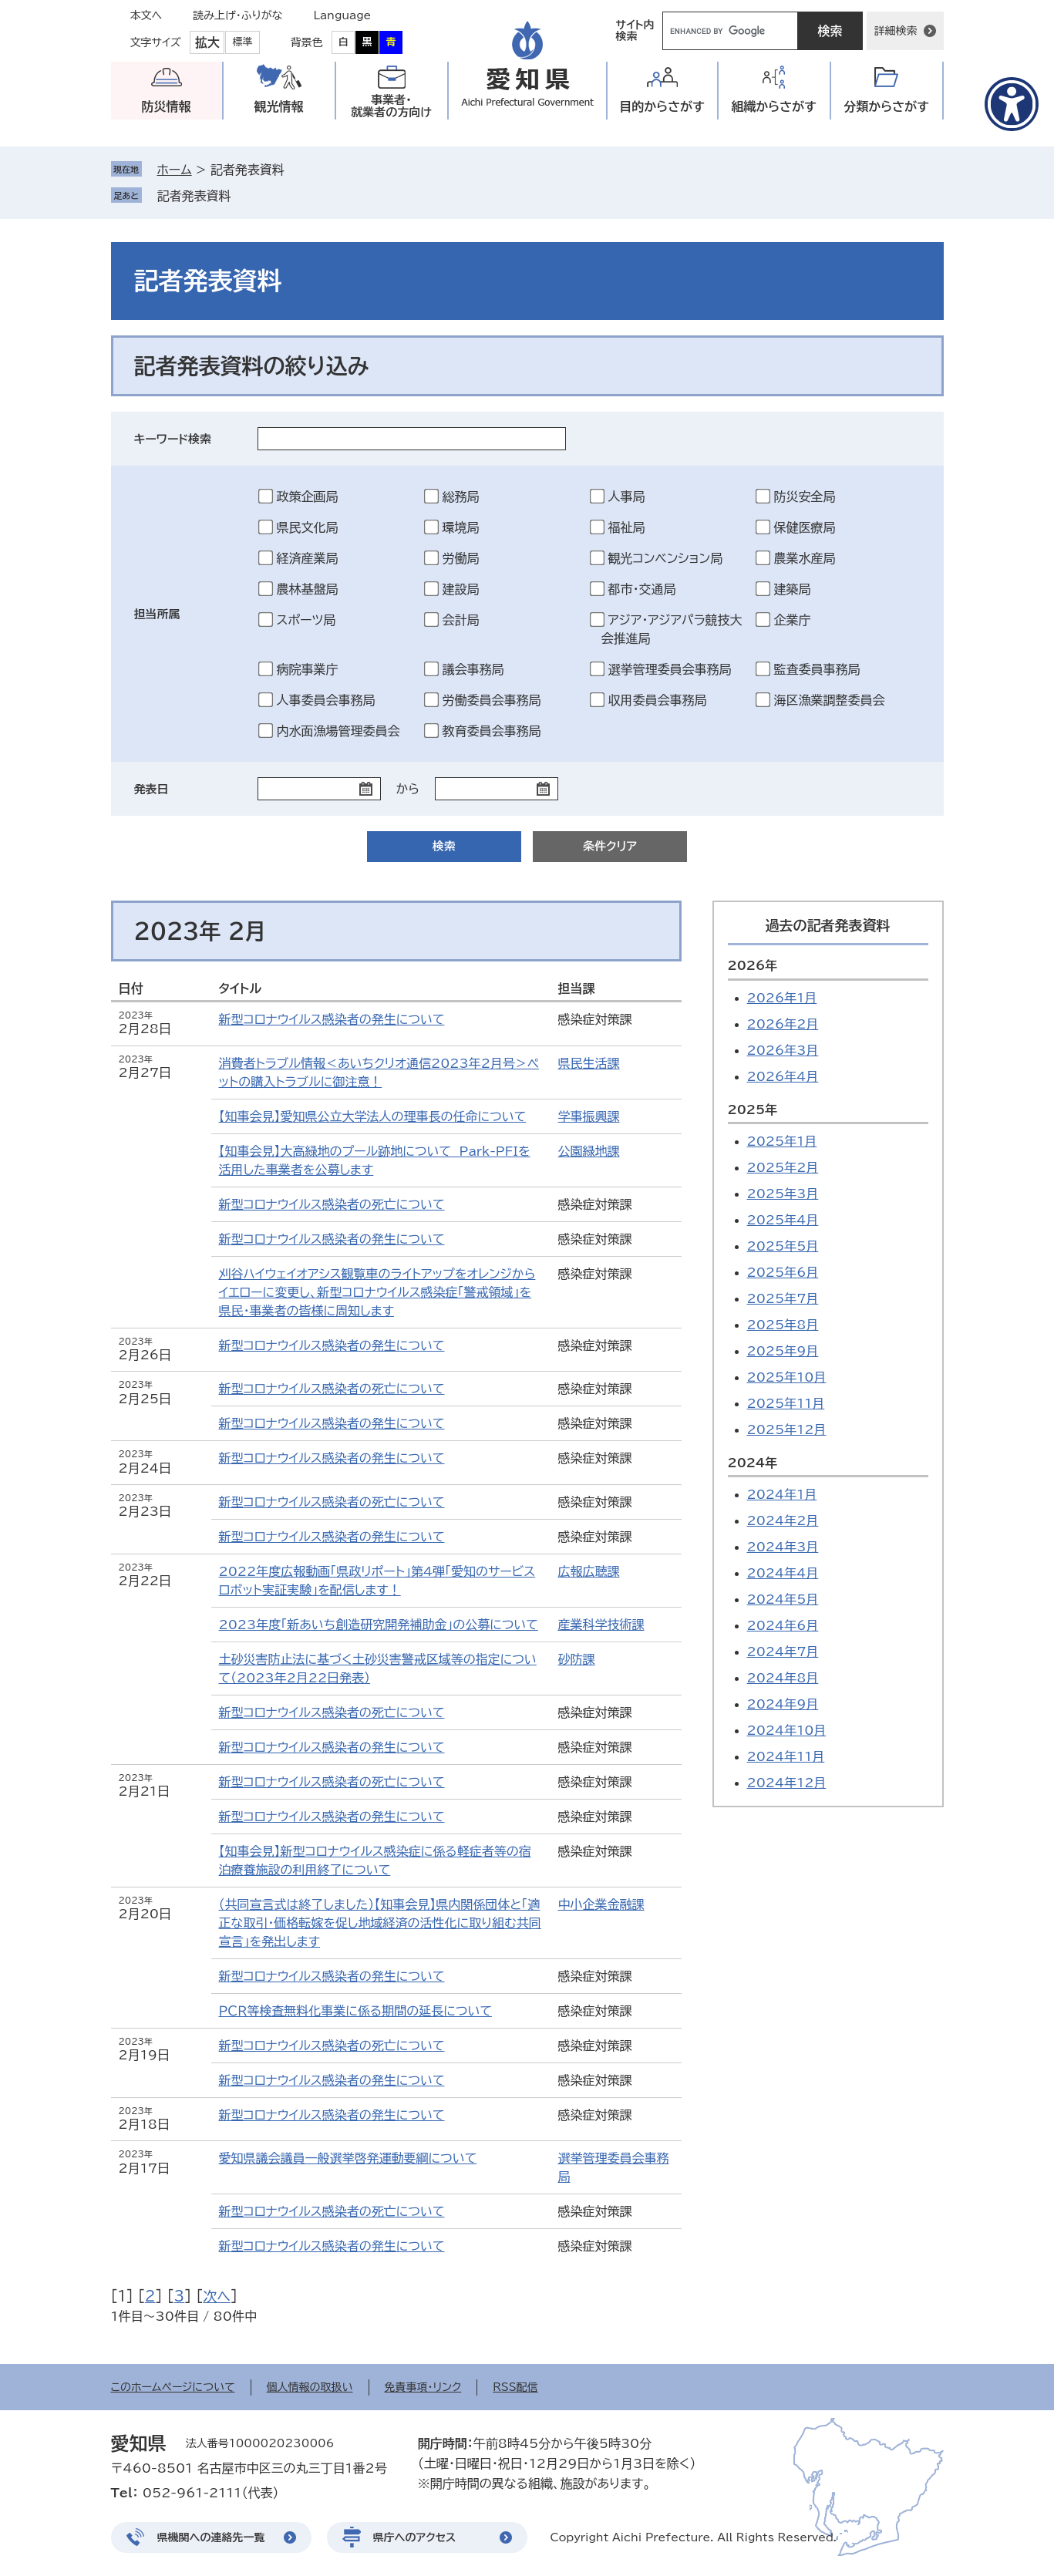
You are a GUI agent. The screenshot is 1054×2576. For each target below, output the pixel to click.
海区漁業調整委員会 (829, 700)
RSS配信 (515, 2387)
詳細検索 (896, 30)
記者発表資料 (194, 196)
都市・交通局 (642, 589)
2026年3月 (783, 1050)
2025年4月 (783, 1220)
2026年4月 (783, 1076)
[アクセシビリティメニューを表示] (1012, 104)
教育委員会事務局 (492, 731)
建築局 (792, 589)
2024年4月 (783, 1573)
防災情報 (166, 106)
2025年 (753, 1109)
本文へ (146, 15)
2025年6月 (783, 1272)
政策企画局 (307, 496)
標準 (243, 42)
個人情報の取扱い (310, 2387)
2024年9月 (783, 1704)
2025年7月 (783, 1298)
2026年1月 (782, 998)
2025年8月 (783, 1324)
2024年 (753, 1462)
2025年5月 (783, 1246)
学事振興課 (589, 1116)
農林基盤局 (307, 589)
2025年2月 (783, 1167)
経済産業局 (307, 558)
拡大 (207, 42)
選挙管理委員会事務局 (670, 669)
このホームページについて (173, 2387)
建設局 (461, 589)
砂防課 (576, 1659)
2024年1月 (782, 1494)
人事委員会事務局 (326, 700)
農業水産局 (805, 558)
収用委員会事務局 (657, 700)
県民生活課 (589, 1063)
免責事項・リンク (423, 2387)
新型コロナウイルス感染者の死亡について (332, 1204)
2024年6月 (783, 1625)
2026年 (753, 965)
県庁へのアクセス (414, 2537)
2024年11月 (786, 1756)
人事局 (626, 496)
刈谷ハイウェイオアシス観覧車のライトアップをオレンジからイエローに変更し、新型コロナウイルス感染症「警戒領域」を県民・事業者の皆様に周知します (377, 1292)
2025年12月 (787, 1429)
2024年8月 (783, 1678)
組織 (774, 106)
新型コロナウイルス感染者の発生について (332, 1019)
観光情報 (279, 106)
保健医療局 (805, 527)
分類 (886, 106)
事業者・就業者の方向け (391, 106)
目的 (662, 106)
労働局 (461, 558)
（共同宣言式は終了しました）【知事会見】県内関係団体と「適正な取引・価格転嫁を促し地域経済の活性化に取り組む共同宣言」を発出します (380, 1923)
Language (343, 15)
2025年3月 (783, 1193)
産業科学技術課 (601, 1624)
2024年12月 (787, 1782)
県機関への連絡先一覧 (211, 2537)
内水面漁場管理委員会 (338, 731)
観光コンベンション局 (665, 558)
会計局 (461, 620)
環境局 (461, 527)
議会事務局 (473, 669)
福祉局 (626, 527)
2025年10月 (787, 1377)
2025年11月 (786, 1403)
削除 (242, 196)
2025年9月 (783, 1351)
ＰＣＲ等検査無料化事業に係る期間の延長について (355, 2011)
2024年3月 (783, 1547)
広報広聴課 (589, 1571)
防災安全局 (805, 496)
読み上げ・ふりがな (237, 15)
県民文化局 (307, 527)
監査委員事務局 (817, 669)
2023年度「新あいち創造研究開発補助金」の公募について (378, 1624)
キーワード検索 (173, 439)
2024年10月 (787, 1730)
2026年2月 (783, 1024)
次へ (217, 2296)
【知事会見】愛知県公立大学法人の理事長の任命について (373, 1116)
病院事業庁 (307, 669)
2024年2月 (783, 1520)
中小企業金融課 (601, 1904)
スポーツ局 (306, 620)
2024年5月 (783, 1599)
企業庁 (792, 620)
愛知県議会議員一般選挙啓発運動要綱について (348, 2158)
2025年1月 (782, 1141)
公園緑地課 (589, 1151)
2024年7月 (783, 1651)
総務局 (461, 496)
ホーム (174, 169)
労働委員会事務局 (492, 700)
